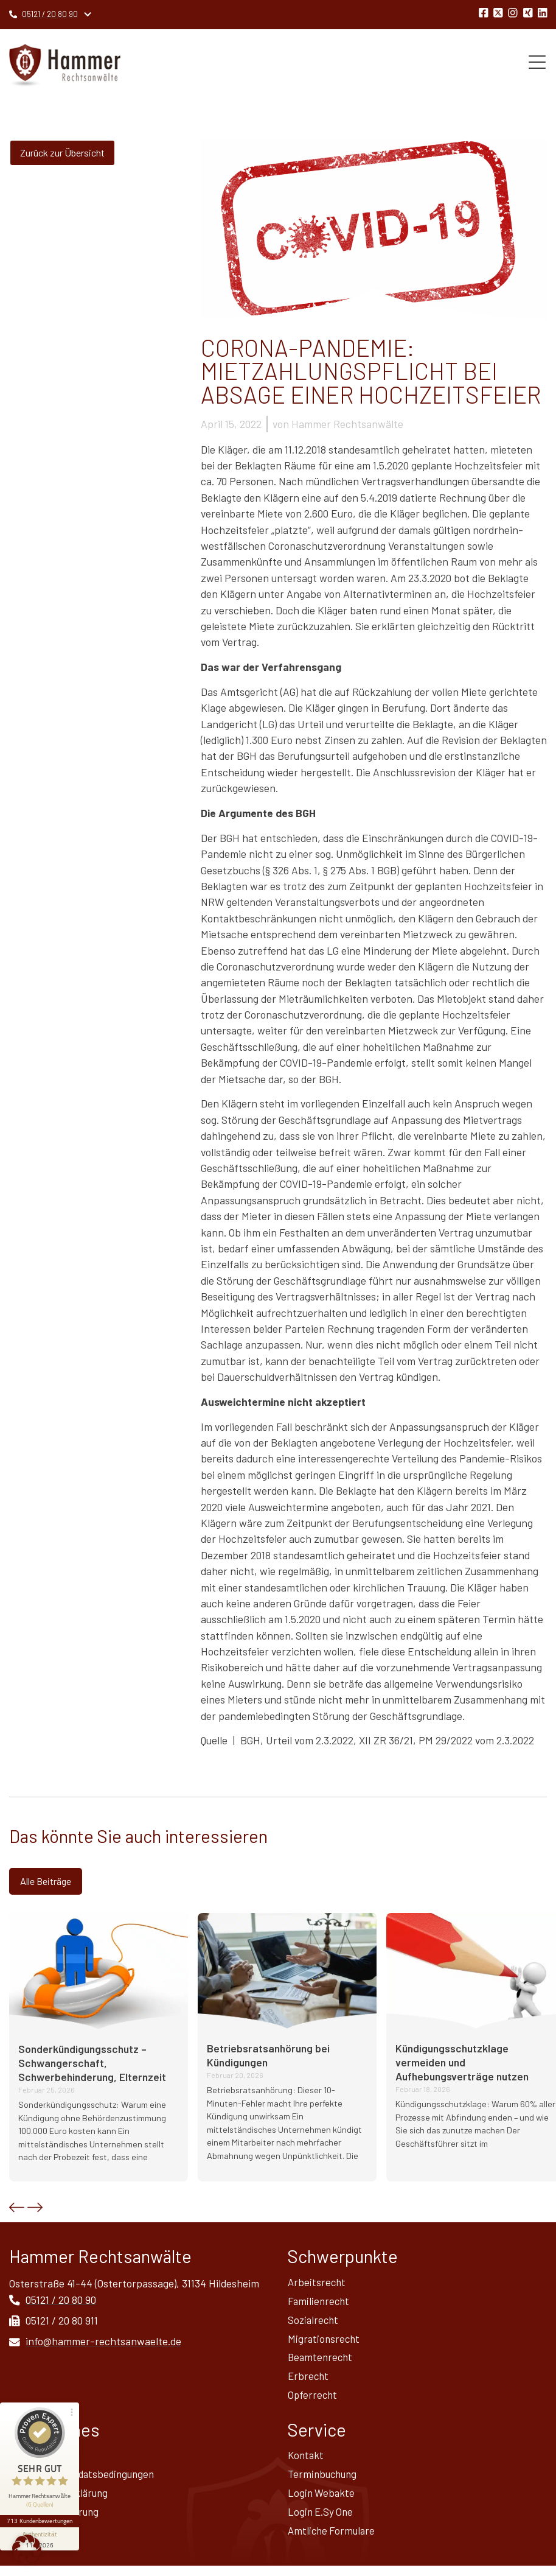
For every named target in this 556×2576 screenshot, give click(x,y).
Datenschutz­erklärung (61, 2501)
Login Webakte (322, 2501)
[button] (16, 2208)
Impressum (34, 2462)
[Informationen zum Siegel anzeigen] (41, 2518)
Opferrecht (313, 2400)
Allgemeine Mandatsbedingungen (85, 2481)
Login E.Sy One (322, 2520)
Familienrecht (320, 2303)
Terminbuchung (324, 2481)
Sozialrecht (314, 2322)
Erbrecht (309, 2381)
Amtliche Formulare (333, 2540)
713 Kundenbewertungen (41, 2501)
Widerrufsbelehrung (55, 2520)
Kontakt (306, 2462)
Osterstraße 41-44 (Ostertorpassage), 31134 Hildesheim (134, 2284)
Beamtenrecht (321, 2361)
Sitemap (28, 2540)
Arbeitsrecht (317, 2283)
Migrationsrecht (325, 2342)
